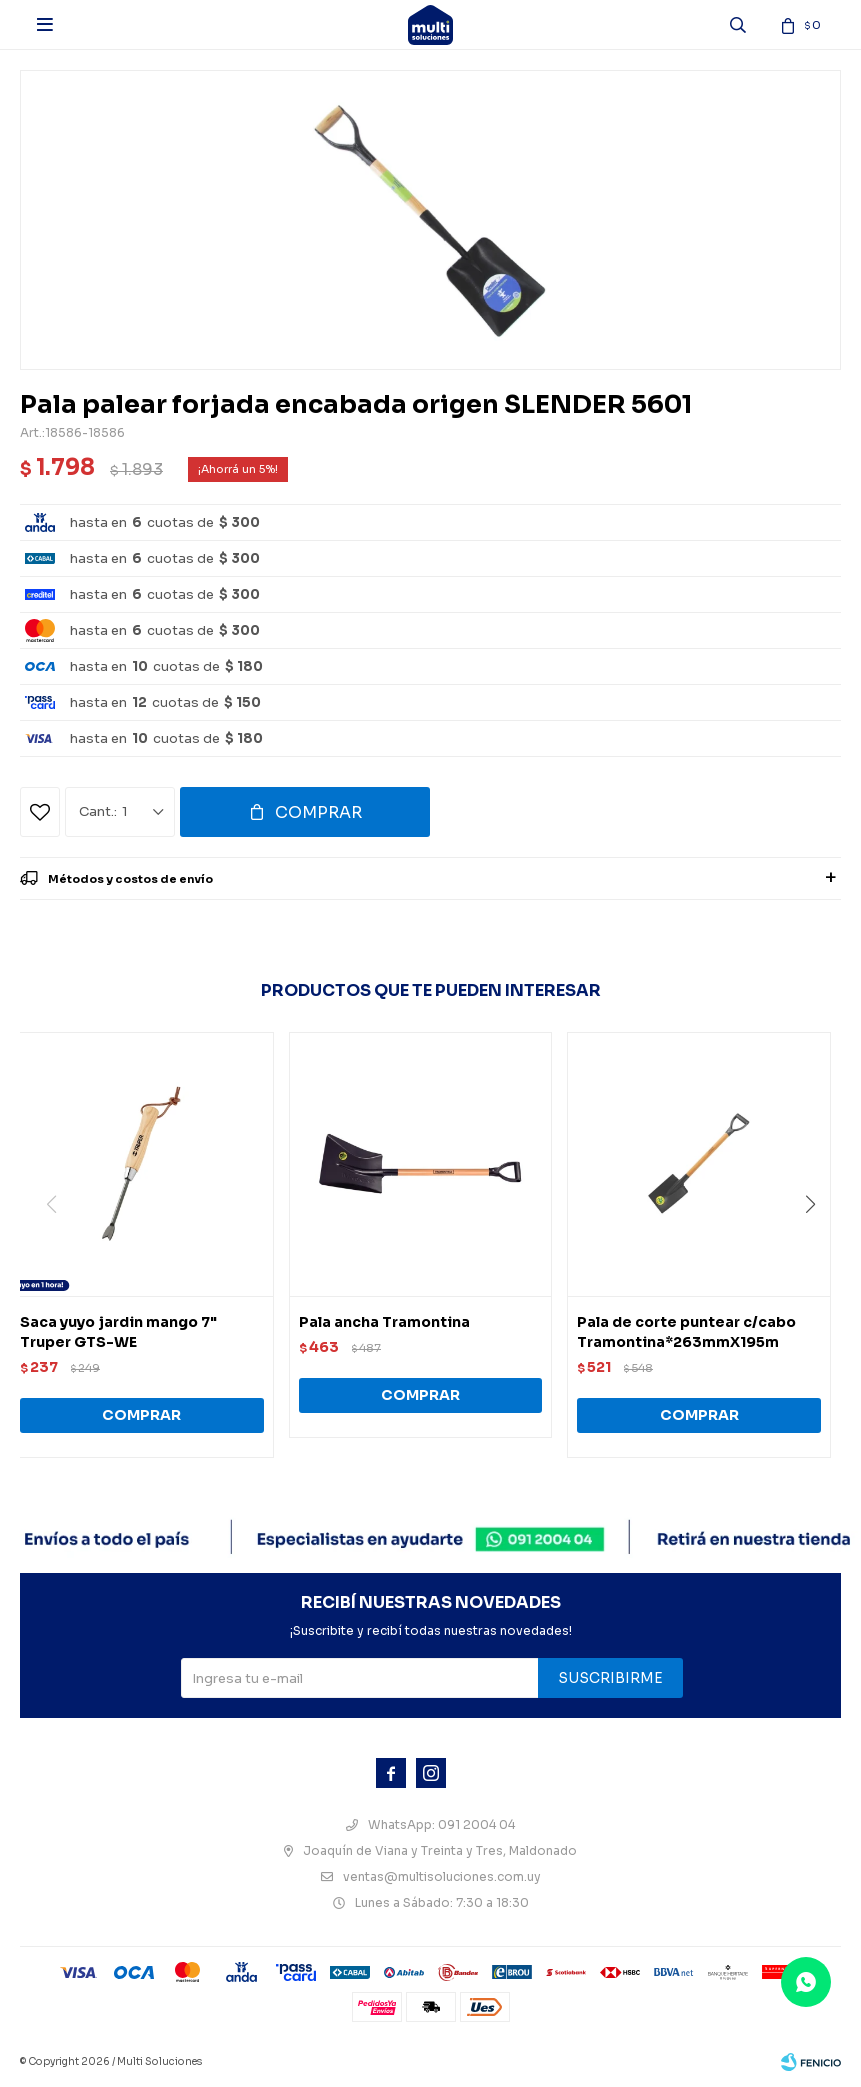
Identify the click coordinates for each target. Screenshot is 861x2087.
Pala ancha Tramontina (384, 1322)
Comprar (318, 812)
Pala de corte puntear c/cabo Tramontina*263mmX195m (686, 1332)
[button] (817, 1245)
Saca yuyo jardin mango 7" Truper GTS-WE (118, 1332)
